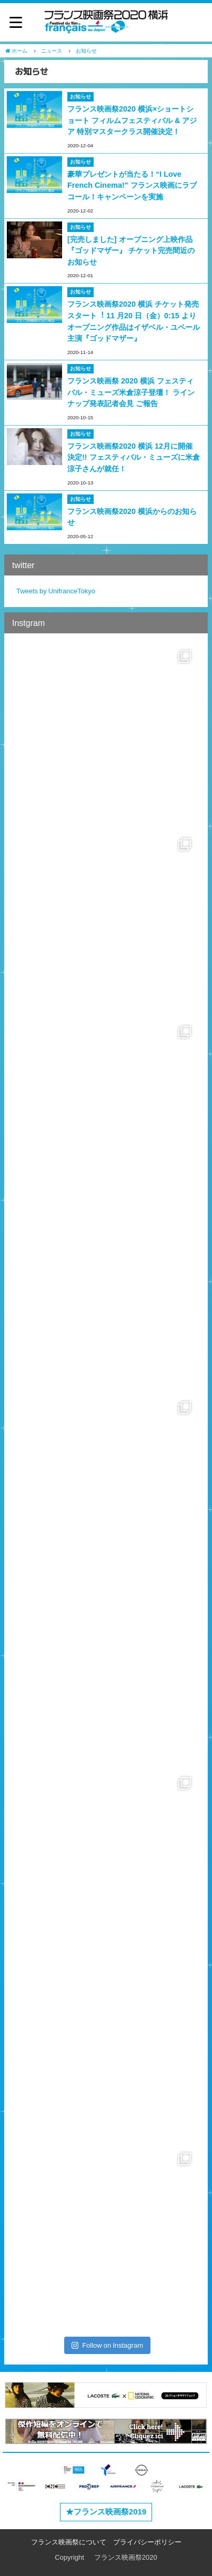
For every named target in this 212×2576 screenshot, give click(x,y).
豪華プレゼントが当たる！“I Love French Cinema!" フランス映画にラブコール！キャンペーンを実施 (132, 185)
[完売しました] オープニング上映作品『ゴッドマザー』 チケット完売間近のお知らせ (131, 251)
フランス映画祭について (68, 2542)
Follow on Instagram (107, 2345)
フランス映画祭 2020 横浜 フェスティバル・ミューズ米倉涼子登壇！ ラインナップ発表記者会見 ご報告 (131, 392)
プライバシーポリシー (147, 2542)
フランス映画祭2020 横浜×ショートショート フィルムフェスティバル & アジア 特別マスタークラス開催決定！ (132, 120)
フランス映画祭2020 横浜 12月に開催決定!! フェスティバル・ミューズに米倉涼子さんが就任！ (133, 457)
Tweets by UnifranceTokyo (55, 591)
